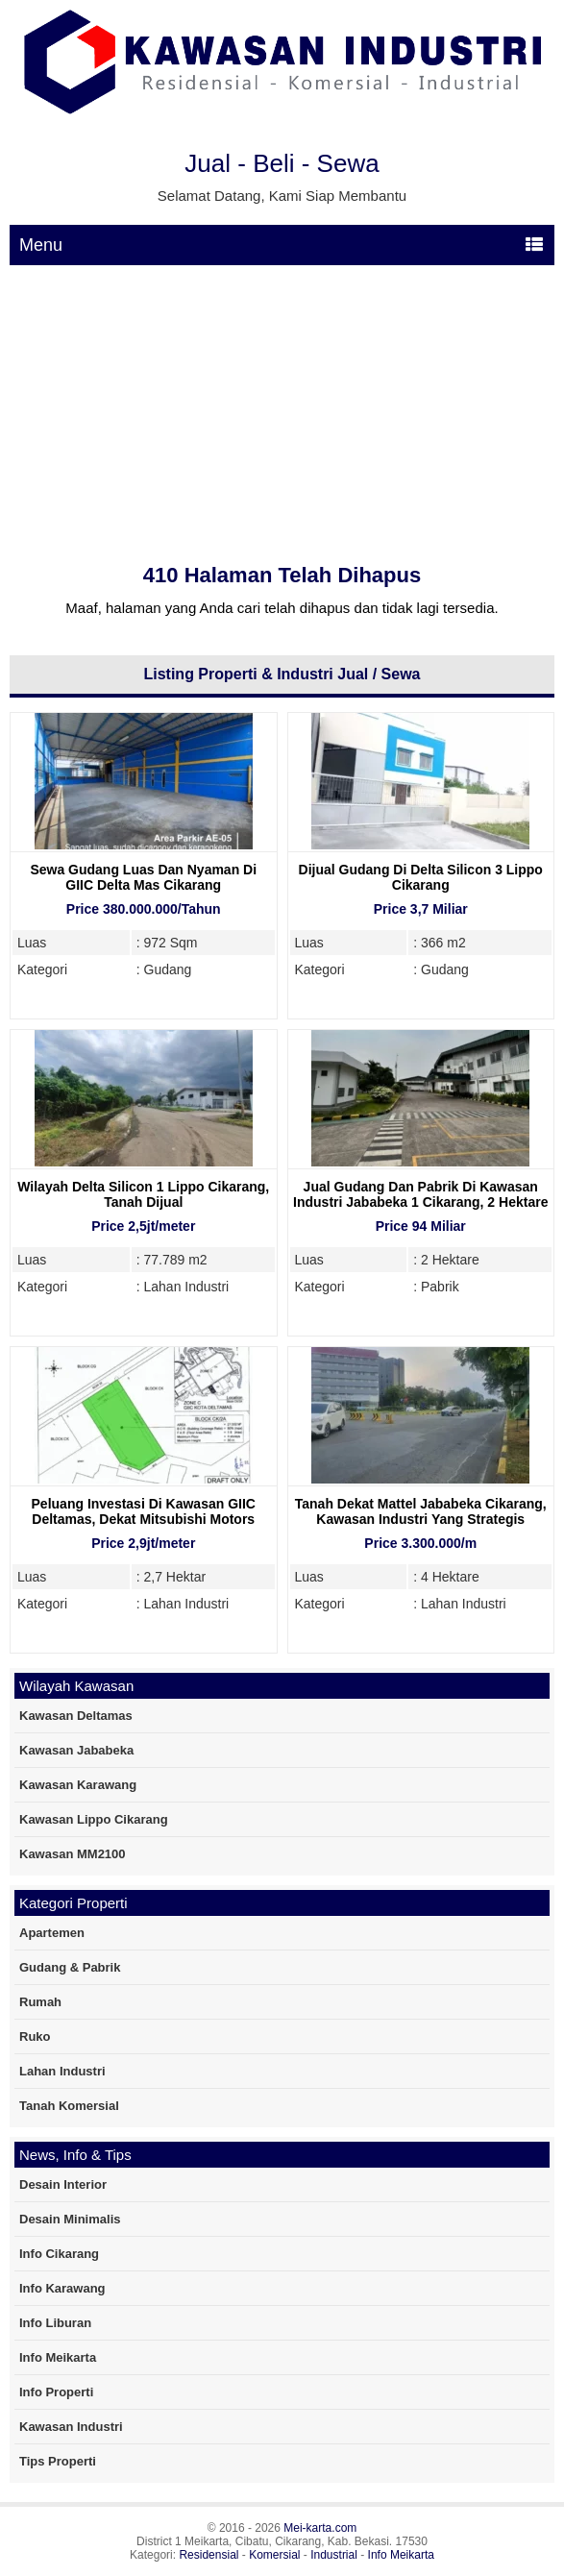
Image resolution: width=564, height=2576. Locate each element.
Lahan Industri (62, 2071)
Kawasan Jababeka (76, 1750)
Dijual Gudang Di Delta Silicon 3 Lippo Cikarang (421, 877)
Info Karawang (62, 2288)
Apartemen (52, 1933)
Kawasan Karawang (77, 1785)
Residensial (208, 2555)
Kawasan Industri (71, 2426)
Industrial (333, 2555)
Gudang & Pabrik (69, 1967)
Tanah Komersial (69, 2105)
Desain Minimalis (69, 2219)
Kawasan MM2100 (72, 1854)
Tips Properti (57, 2461)
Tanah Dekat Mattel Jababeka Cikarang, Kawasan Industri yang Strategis (421, 1511)
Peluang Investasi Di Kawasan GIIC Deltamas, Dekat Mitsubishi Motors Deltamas (144, 1519)
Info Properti (56, 2392)
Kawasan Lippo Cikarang (93, 1819)
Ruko (35, 2036)
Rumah (40, 2002)
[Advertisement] (282, 409)
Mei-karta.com (319, 2528)
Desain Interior (63, 2184)
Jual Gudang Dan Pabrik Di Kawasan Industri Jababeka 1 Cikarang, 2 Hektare (420, 1194)
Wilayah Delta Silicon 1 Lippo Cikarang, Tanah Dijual (143, 1194)
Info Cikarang (59, 2253)
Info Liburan (55, 2323)
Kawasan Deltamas (76, 1715)
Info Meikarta (57, 2357)
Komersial (274, 2555)
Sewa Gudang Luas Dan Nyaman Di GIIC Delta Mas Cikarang (143, 877)
